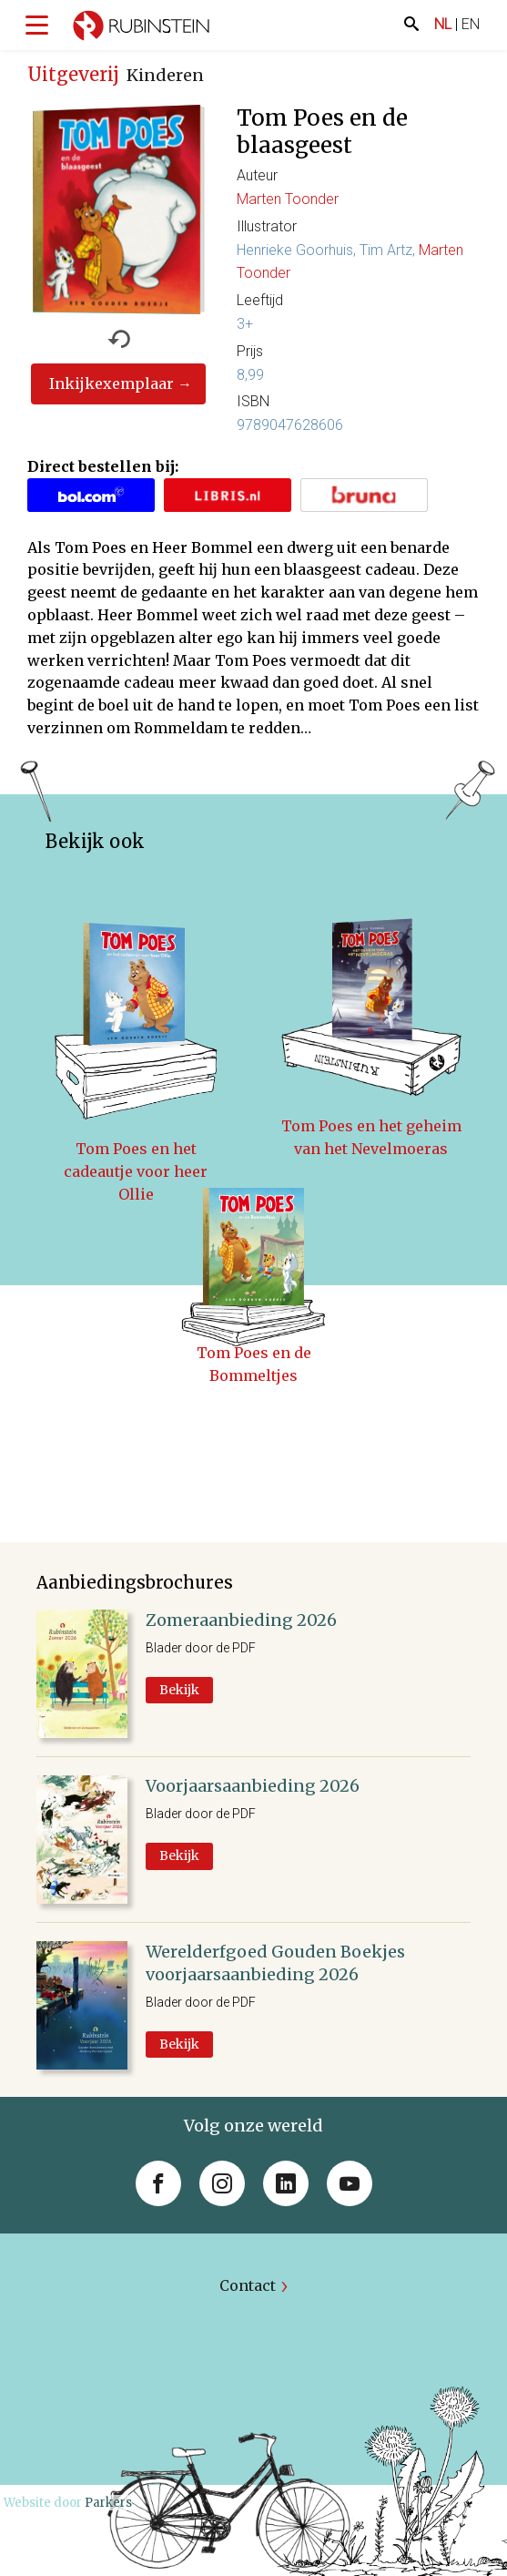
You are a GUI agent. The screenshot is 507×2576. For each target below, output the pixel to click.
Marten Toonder (288, 199)
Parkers (108, 2502)
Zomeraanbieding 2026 (241, 1620)
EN (470, 24)
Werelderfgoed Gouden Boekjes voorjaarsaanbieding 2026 (275, 1962)
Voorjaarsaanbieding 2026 (253, 1785)
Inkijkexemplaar (111, 383)
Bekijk (179, 1690)
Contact (247, 2285)
